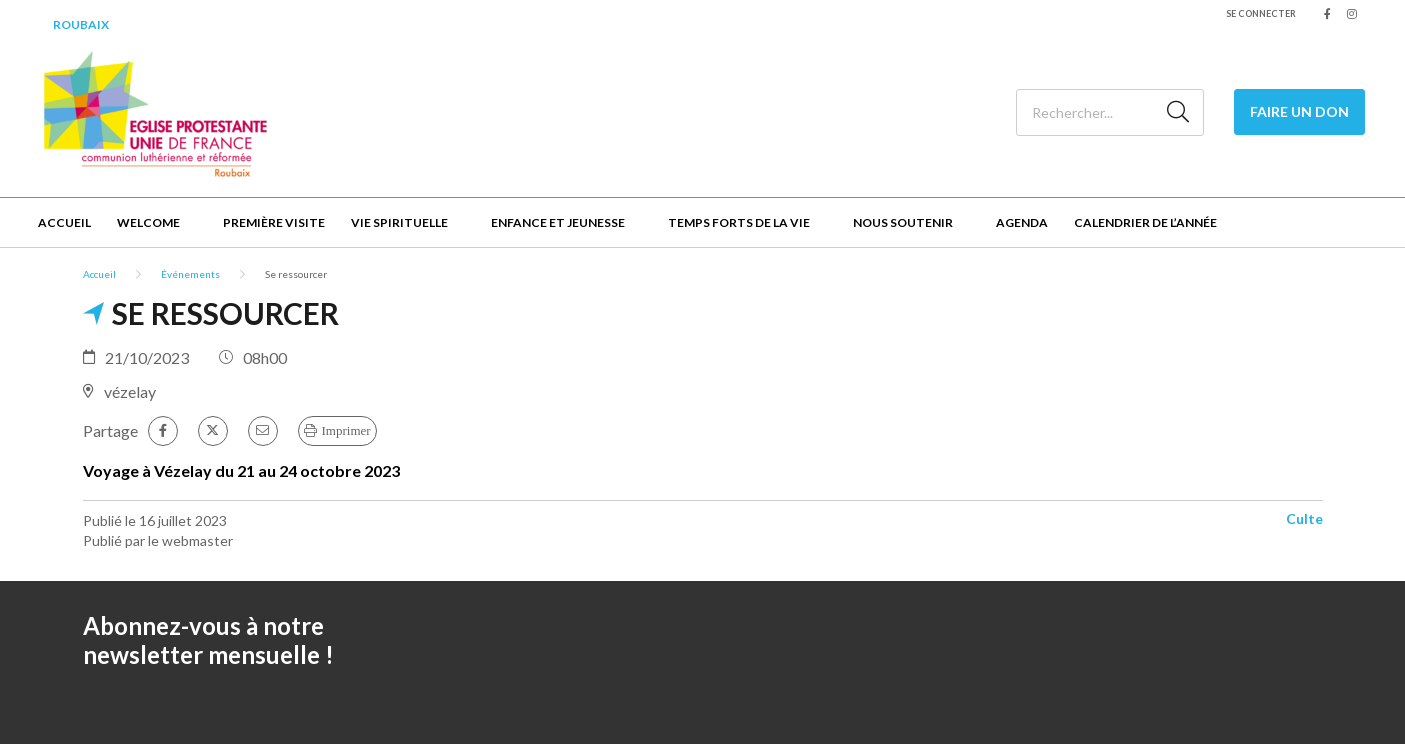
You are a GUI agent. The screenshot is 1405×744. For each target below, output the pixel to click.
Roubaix (81, 24)
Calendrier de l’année (1145, 222)
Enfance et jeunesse (558, 222)
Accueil (64, 222)
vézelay (130, 391)
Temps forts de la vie (739, 222)
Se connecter (1261, 13)
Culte (1304, 518)
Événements (190, 274)
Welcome (148, 222)
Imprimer (346, 430)
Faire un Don (1299, 111)
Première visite (274, 222)
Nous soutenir (903, 222)
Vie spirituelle (399, 222)
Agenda (1022, 222)
